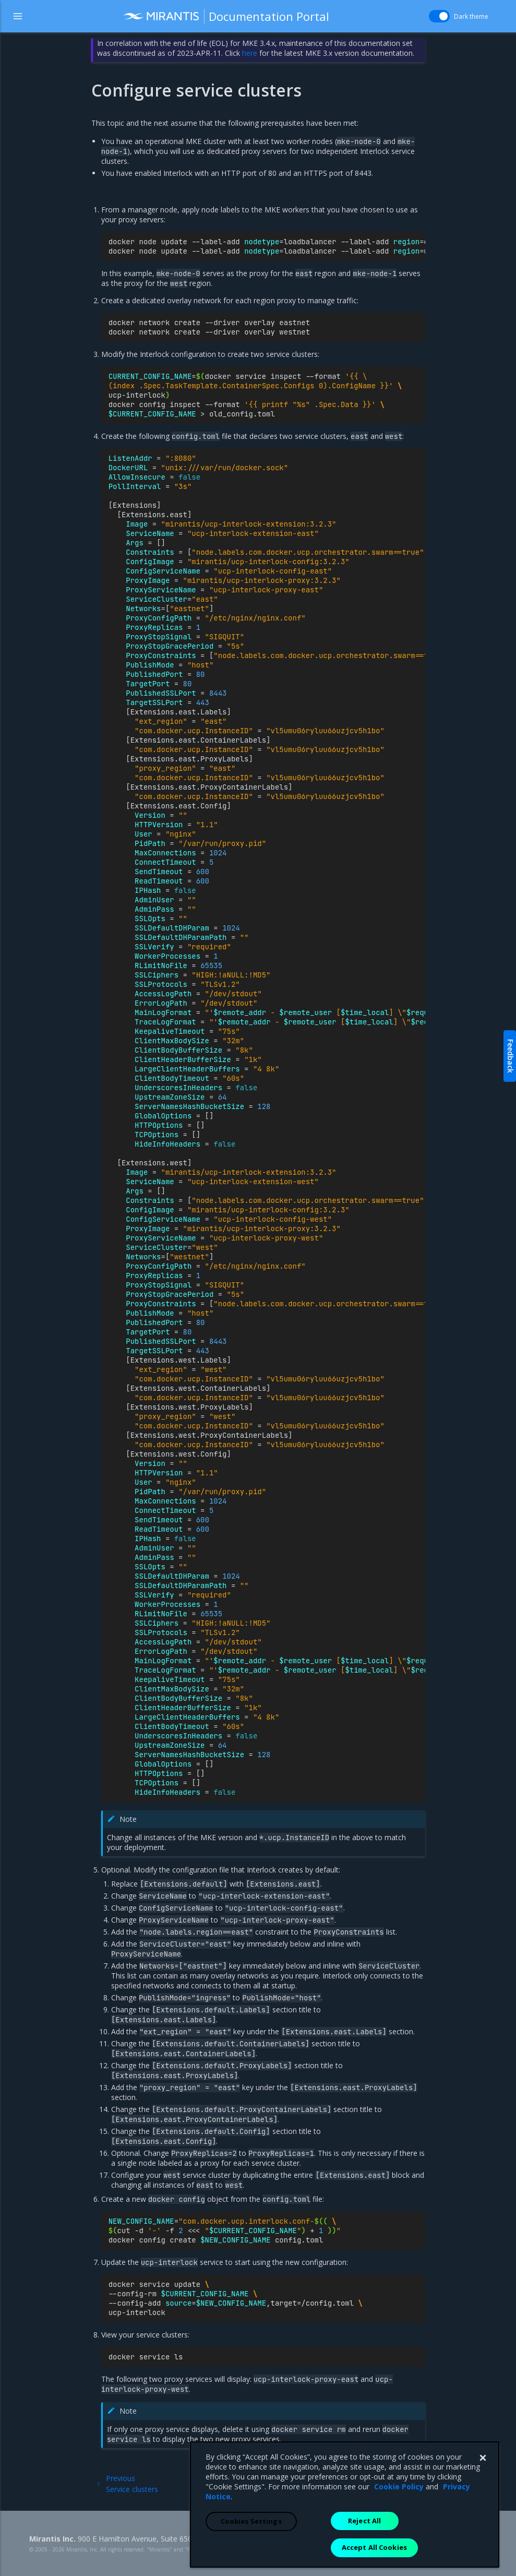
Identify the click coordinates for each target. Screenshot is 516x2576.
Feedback (510, 1056)
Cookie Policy (399, 2557)
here (249, 53)
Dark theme (470, 16)
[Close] (482, 2528)
